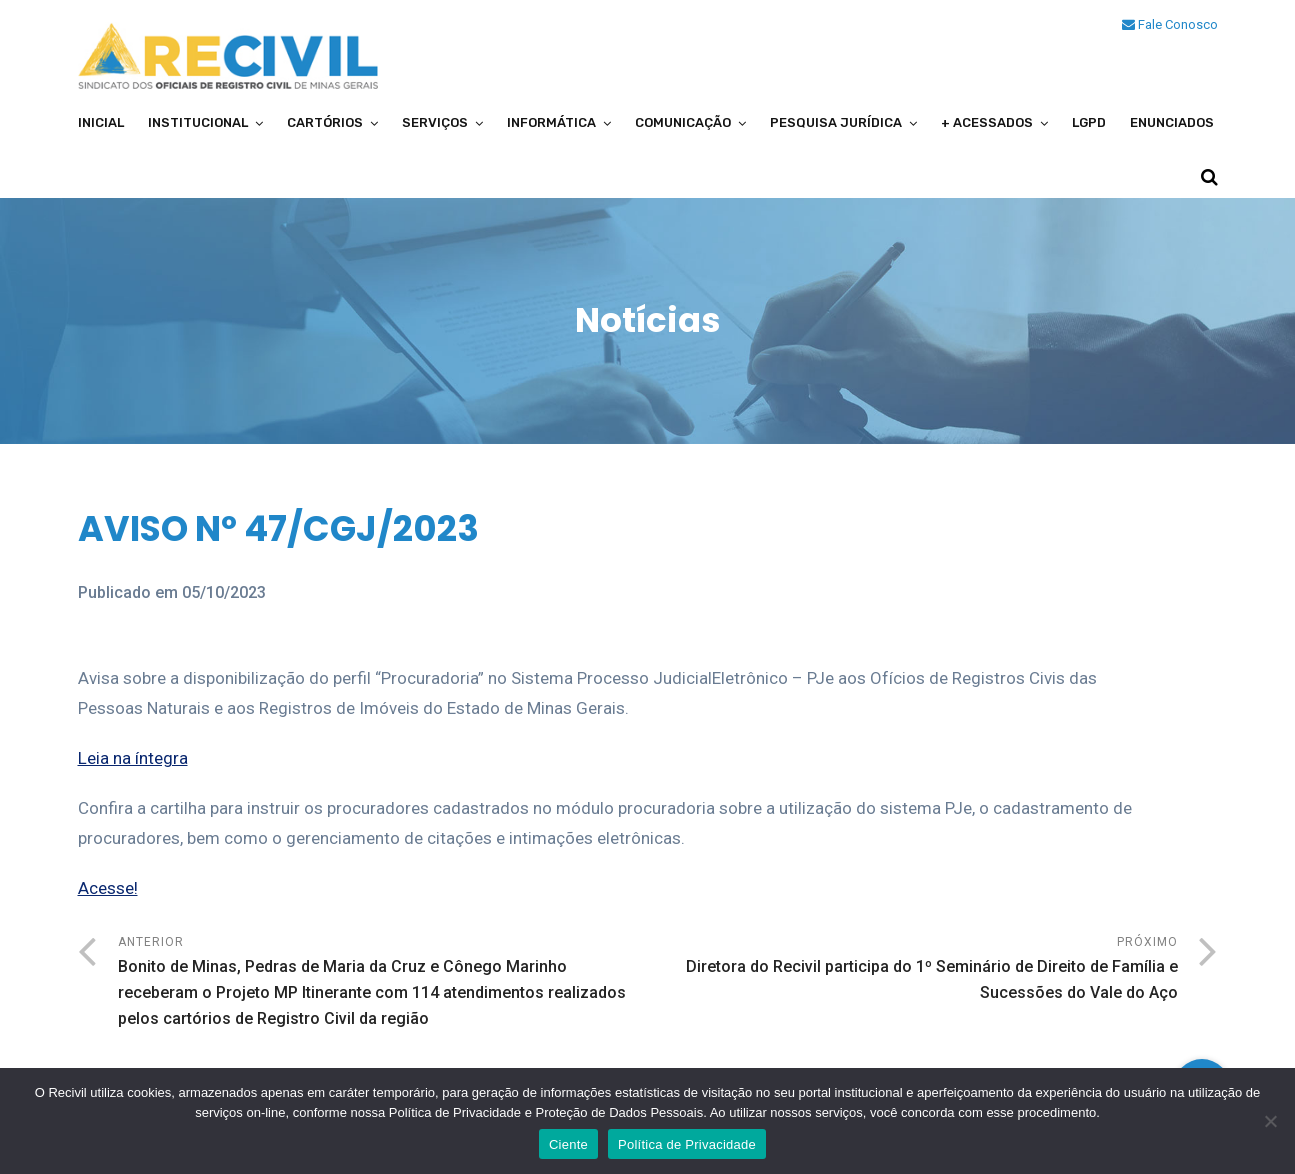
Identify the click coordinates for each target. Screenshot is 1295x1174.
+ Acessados (987, 122)
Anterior (383, 983)
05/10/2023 (224, 592)
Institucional (198, 122)
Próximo (913, 970)
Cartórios (325, 122)
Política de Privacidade (687, 1144)
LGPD (1089, 122)
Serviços (435, 122)
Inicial (101, 122)
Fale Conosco (1170, 24)
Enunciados (1172, 122)
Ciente (568, 1144)
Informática (551, 122)
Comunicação (683, 122)
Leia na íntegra (133, 758)
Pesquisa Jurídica (836, 122)
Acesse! (108, 888)
